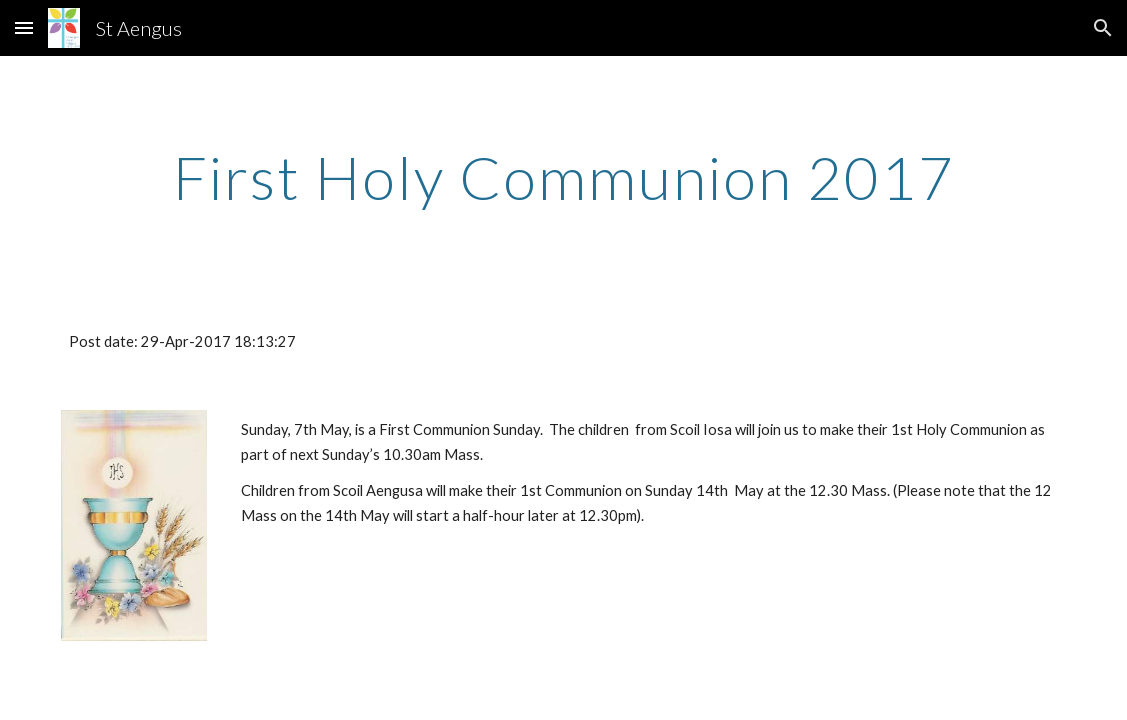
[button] (24, 27)
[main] (563, 177)
